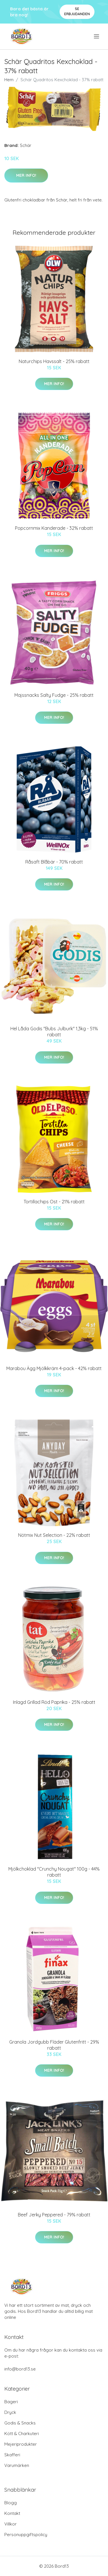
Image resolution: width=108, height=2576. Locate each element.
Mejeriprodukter (20, 2444)
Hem (9, 79)
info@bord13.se (20, 2369)
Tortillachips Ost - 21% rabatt (54, 1201)
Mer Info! (26, 175)
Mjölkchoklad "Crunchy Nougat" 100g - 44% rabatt (54, 1872)
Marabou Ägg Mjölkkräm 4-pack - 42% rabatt (54, 1368)
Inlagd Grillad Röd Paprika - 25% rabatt (54, 1702)
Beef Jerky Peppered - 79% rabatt (54, 2215)
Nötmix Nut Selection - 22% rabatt (54, 1535)
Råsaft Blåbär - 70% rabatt (54, 862)
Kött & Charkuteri (21, 2433)
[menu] (97, 36)
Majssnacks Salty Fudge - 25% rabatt (54, 695)
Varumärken (16, 2465)
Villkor (10, 2524)
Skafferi (12, 2454)
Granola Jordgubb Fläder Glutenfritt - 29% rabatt (54, 2045)
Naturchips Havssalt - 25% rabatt (54, 361)
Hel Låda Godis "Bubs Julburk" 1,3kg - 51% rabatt (54, 1031)
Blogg (10, 2502)
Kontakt (12, 2513)
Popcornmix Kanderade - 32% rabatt (54, 528)
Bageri (11, 2401)
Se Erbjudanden (77, 11)
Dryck (10, 2412)
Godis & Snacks (20, 2423)
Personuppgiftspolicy (25, 2534)
